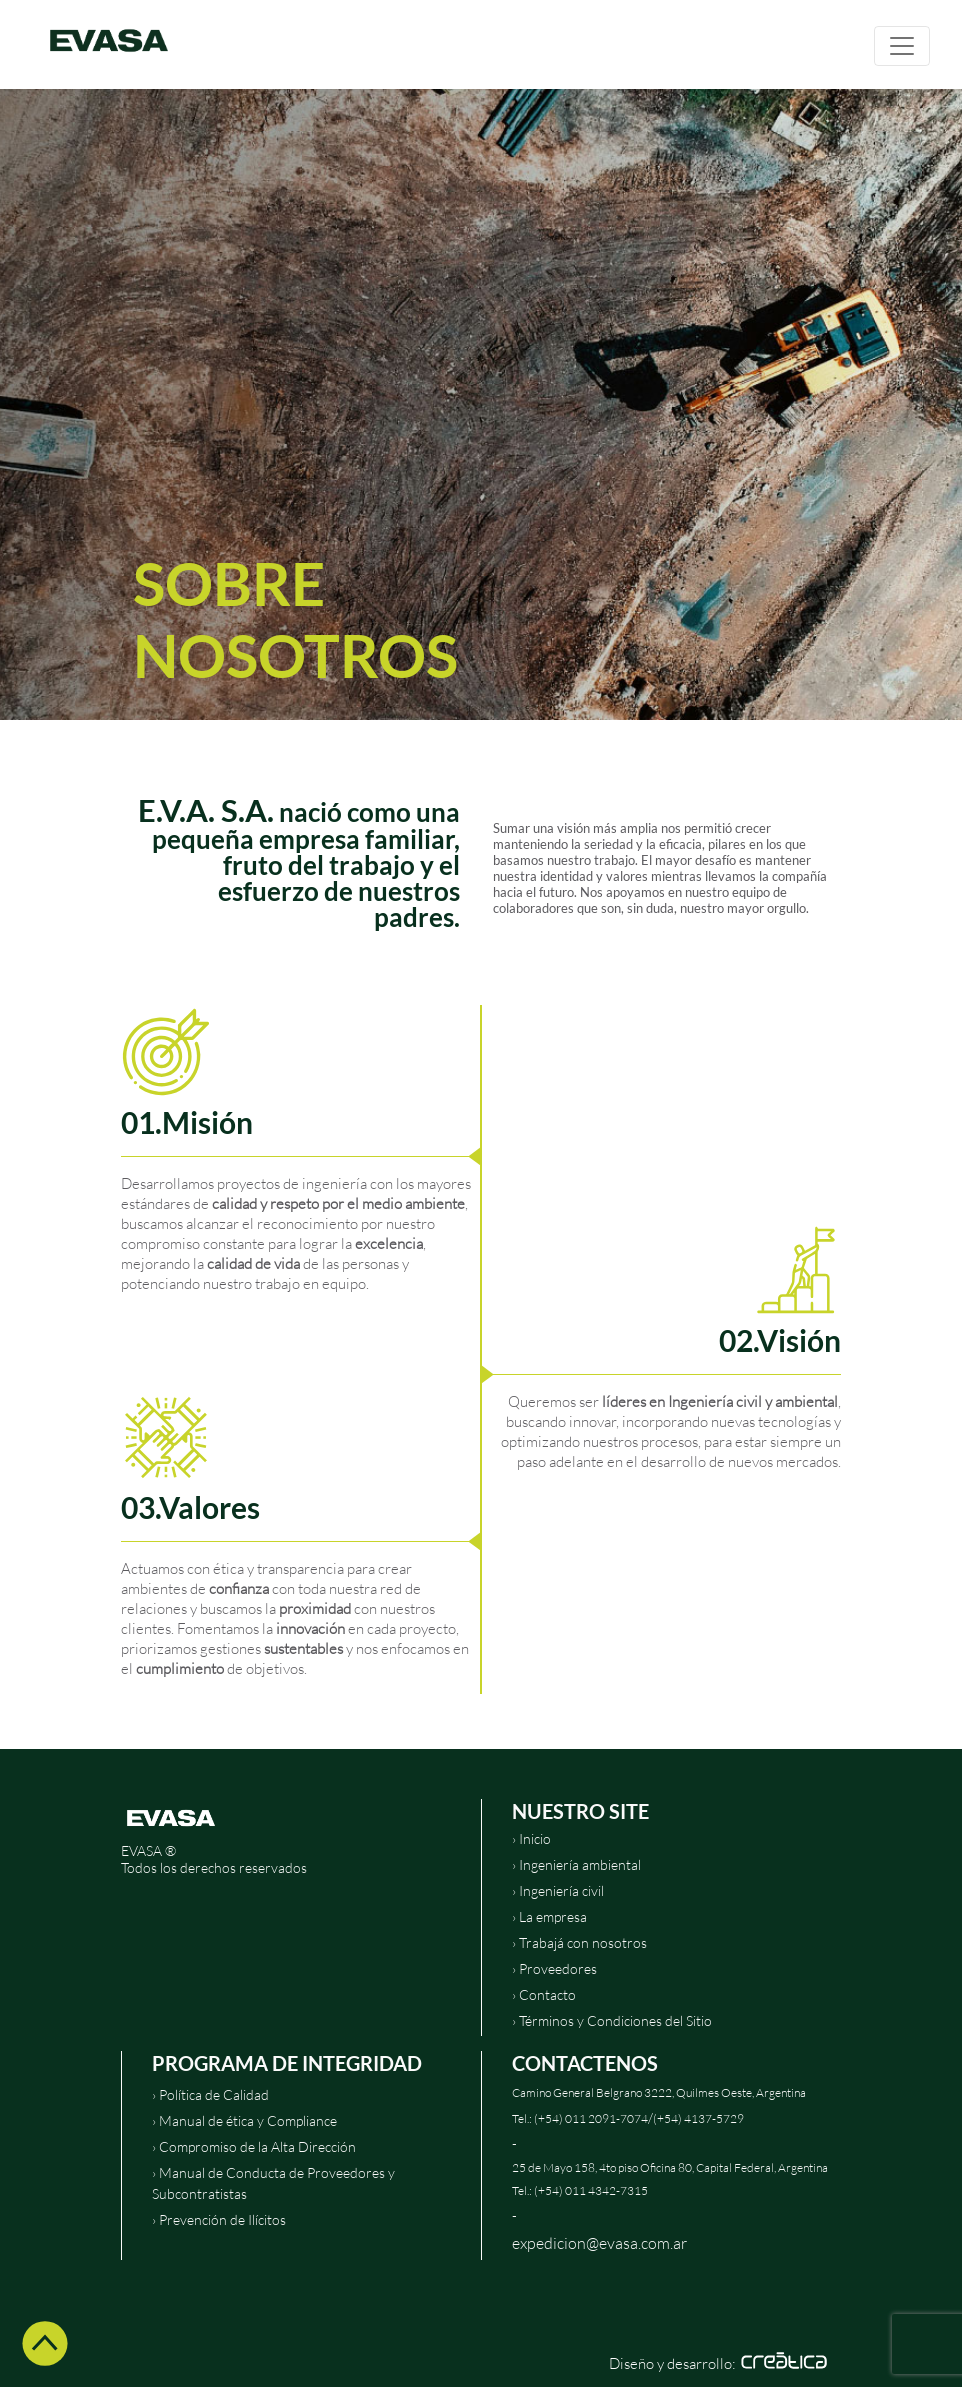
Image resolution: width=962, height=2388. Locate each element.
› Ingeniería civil (558, 1890)
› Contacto (544, 1994)
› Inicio (531, 1838)
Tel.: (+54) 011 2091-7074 (580, 2118)
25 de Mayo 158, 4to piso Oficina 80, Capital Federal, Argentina (670, 2167)
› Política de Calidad (210, 2094)
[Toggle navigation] (902, 46)
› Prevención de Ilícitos (219, 2219)
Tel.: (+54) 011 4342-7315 (580, 2190)
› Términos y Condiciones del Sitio (612, 2020)
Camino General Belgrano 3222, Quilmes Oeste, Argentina (659, 2092)
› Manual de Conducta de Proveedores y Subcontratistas (273, 2183)
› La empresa (549, 1916)
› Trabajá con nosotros (579, 1942)
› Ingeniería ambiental (576, 1864)
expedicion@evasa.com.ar (599, 2242)
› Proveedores (554, 1968)
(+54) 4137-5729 (698, 2118)
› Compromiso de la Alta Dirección (254, 2146)
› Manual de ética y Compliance (244, 2120)
